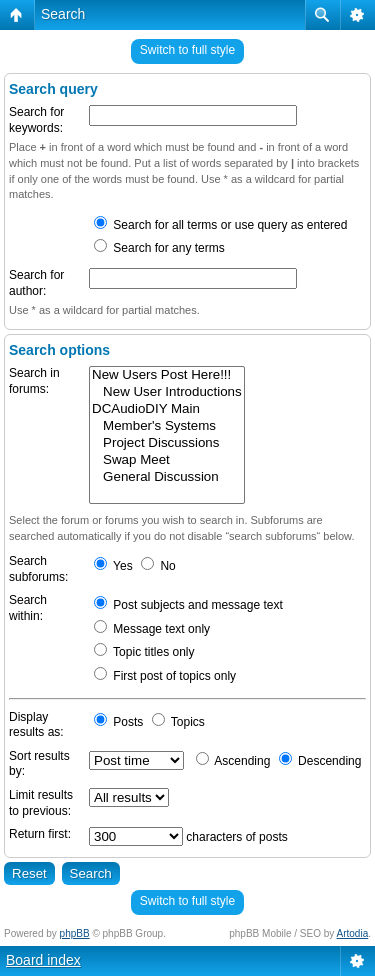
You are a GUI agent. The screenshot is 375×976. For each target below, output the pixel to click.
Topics (178, 722)
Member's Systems (167, 426)
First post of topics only (165, 676)
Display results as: (36, 725)
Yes (113, 566)
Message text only (152, 629)
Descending (320, 761)
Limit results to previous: (41, 803)
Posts (118, 722)
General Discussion (167, 477)
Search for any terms (159, 248)
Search (63, 14)
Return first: (40, 834)
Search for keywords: (36, 120)
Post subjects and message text (188, 605)
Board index (43, 960)
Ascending (233, 761)
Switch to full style (187, 50)
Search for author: (36, 283)
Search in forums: (34, 381)
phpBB (75, 933)
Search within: (28, 608)
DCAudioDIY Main (167, 409)
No (158, 566)
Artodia (353, 933)
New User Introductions (167, 392)
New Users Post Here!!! (167, 375)
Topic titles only (144, 652)
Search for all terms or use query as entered (220, 225)
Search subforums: (38, 569)
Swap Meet (167, 460)
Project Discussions (167, 443)
